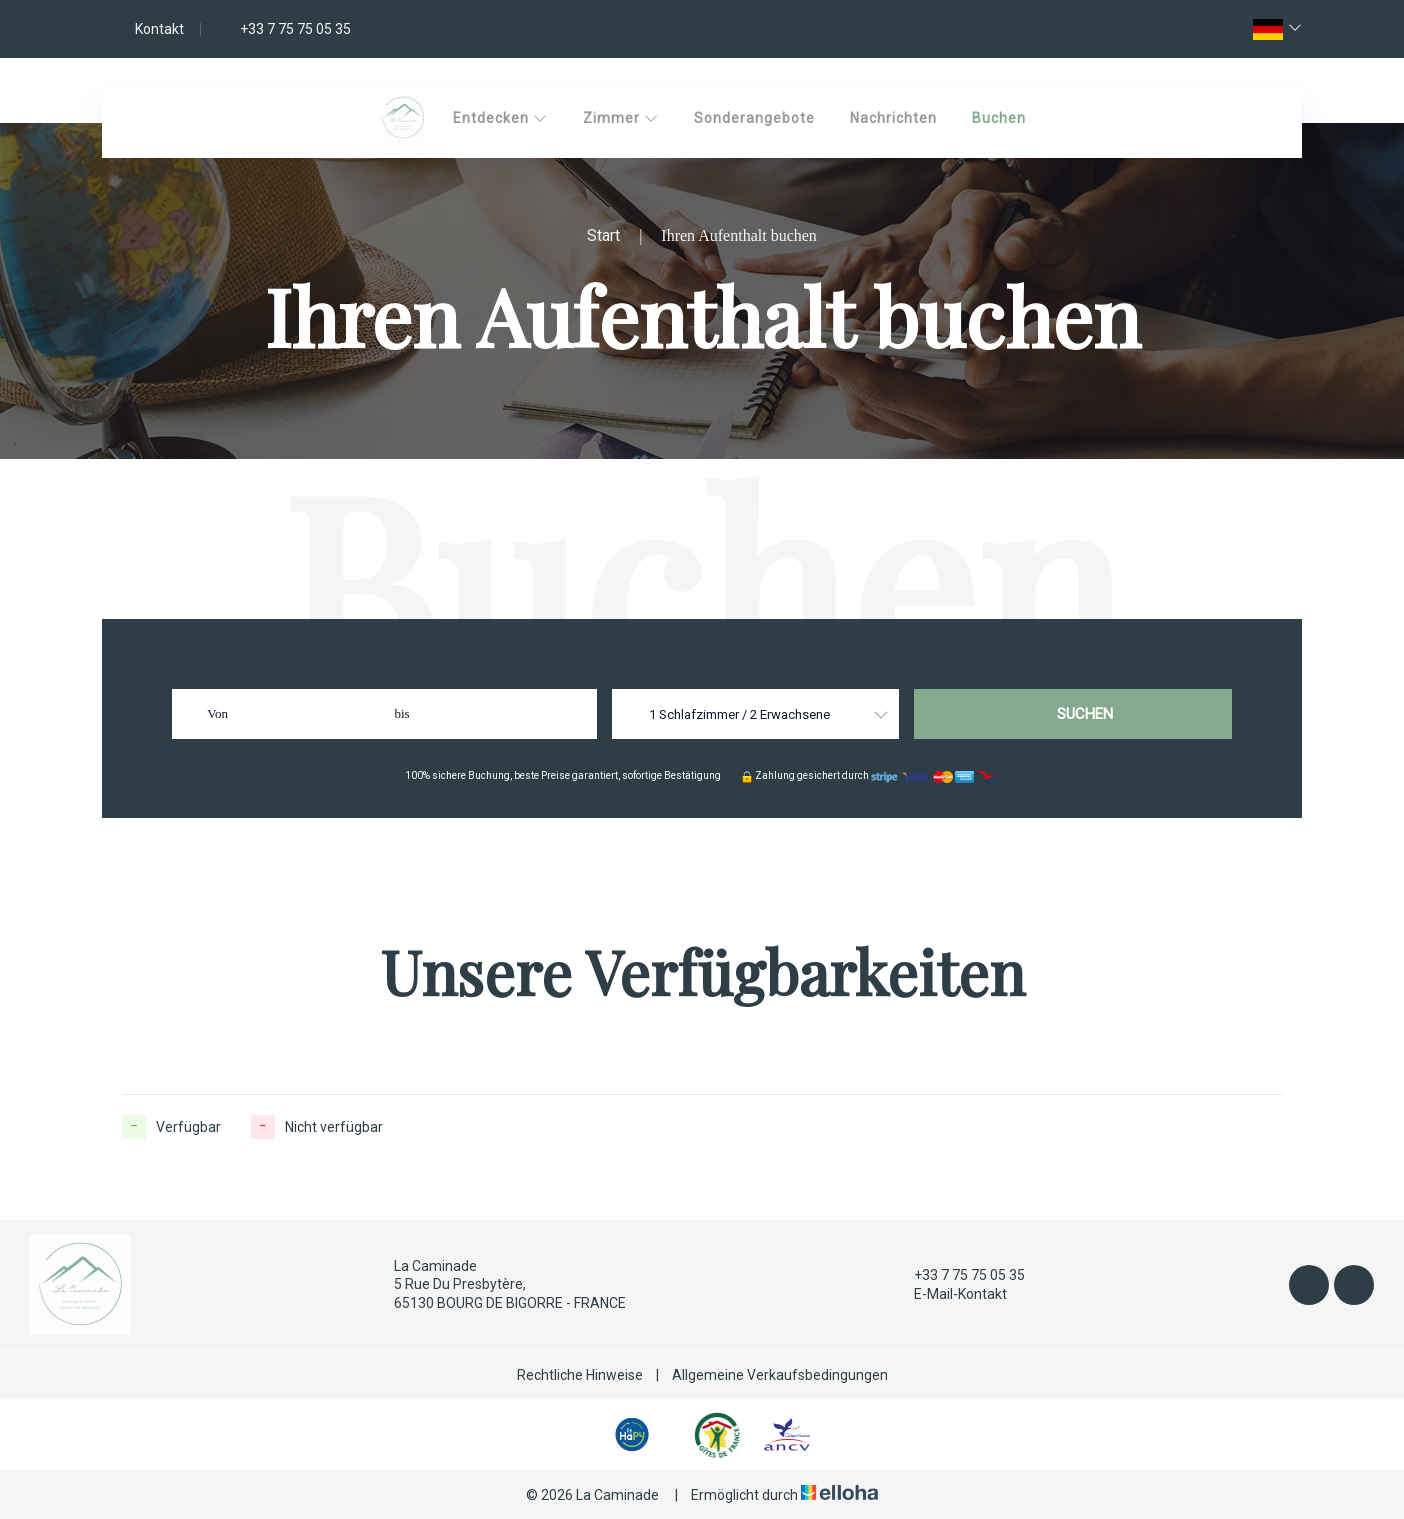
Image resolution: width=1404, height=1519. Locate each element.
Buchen (999, 118)
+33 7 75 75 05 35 (958, 1275)
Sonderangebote (754, 118)
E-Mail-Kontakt (949, 1294)
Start (603, 235)
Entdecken (500, 118)
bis (401, 713)
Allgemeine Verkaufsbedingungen (780, 1375)
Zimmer (621, 118)
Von (217, 713)
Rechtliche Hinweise (580, 1375)
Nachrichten (893, 118)
